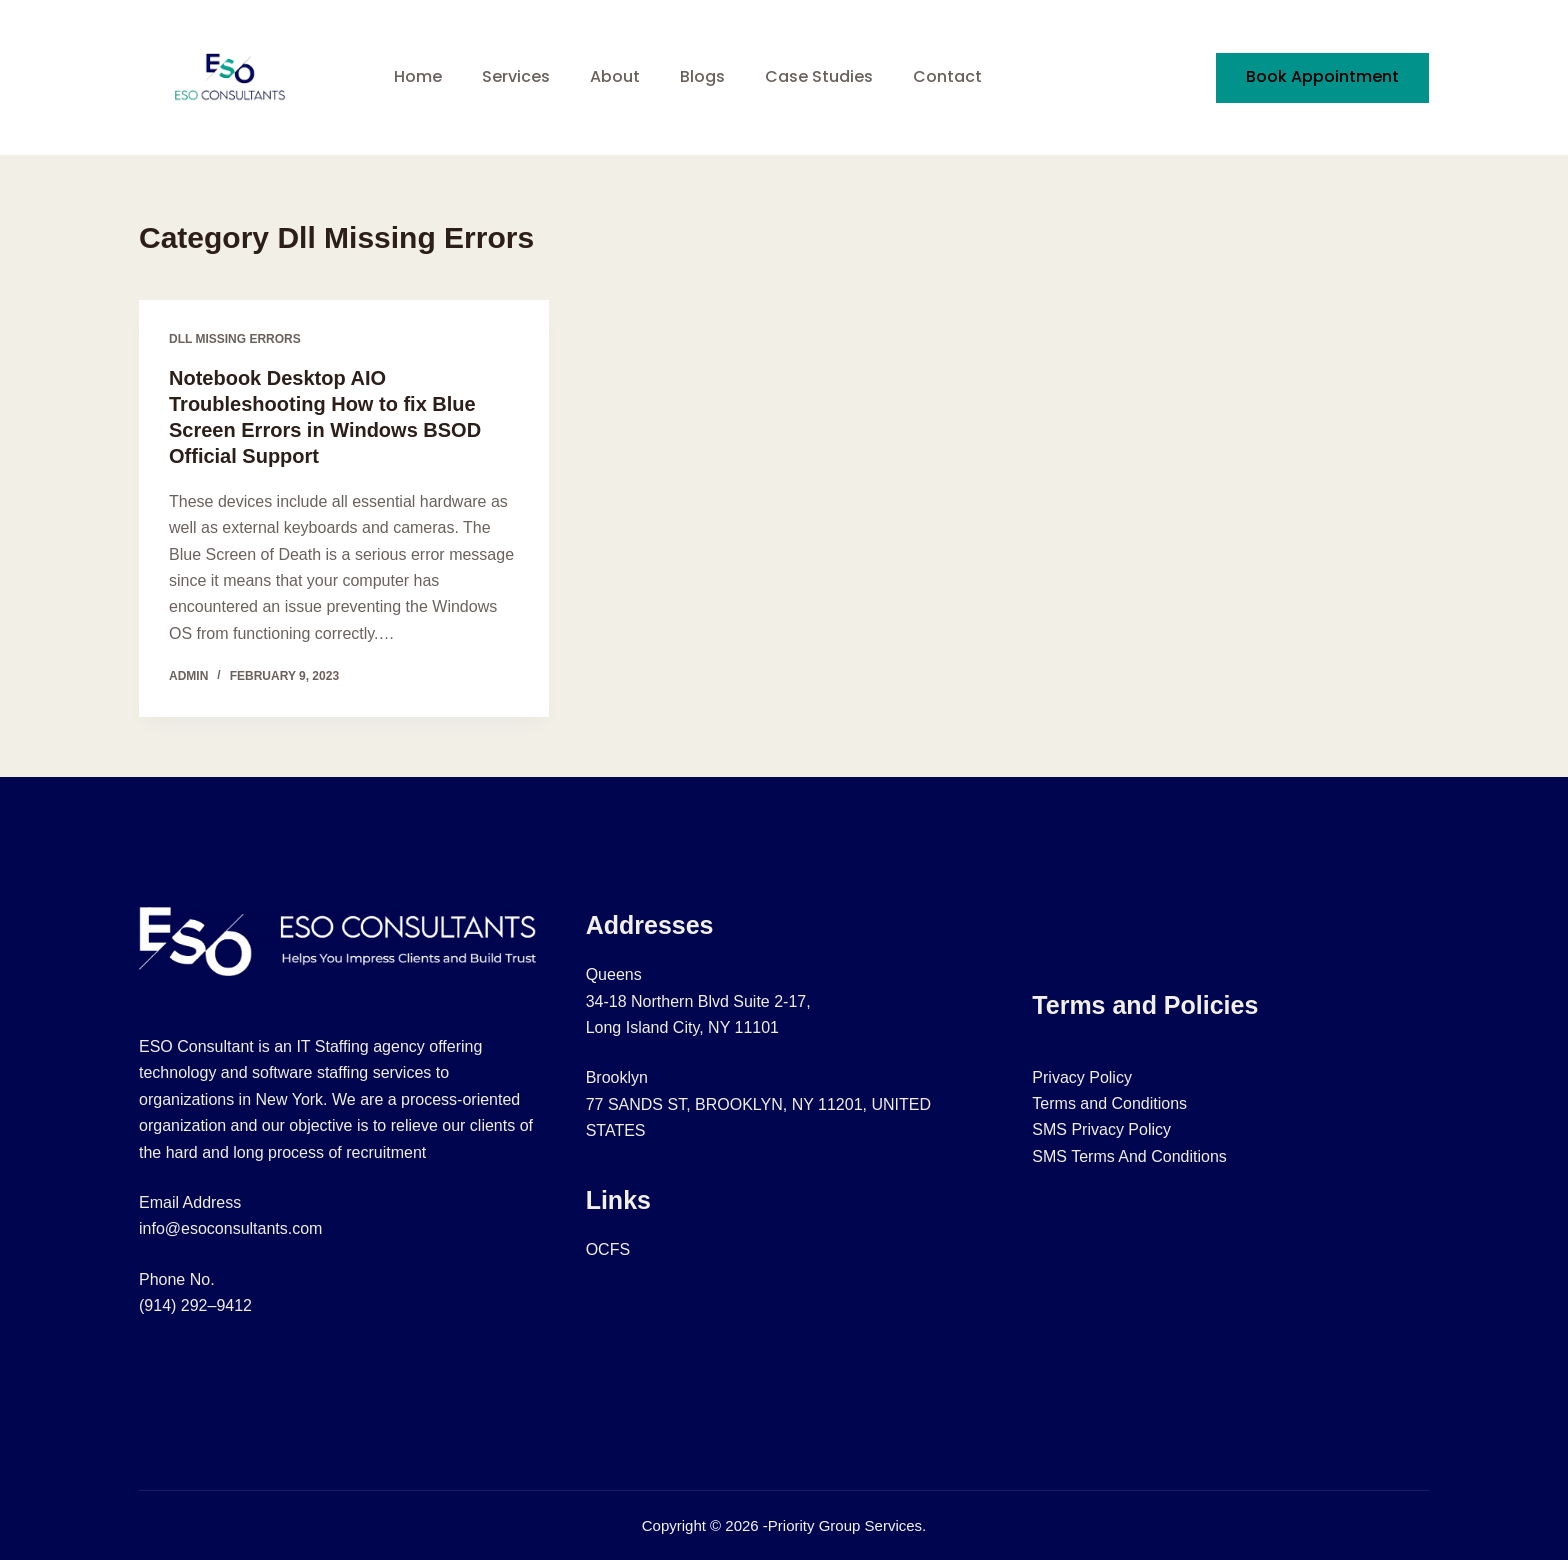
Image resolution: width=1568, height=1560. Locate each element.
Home (418, 76)
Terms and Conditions (1109, 1103)
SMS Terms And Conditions (1129, 1156)
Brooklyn (617, 1077)
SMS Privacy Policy (1101, 1129)
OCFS (608, 1249)
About (615, 76)
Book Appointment (1322, 76)
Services (516, 76)
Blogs (702, 76)
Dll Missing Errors (235, 339)
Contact (947, 76)
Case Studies (819, 76)
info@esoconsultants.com (230, 1228)
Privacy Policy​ (1082, 1077)
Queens (614, 974)
